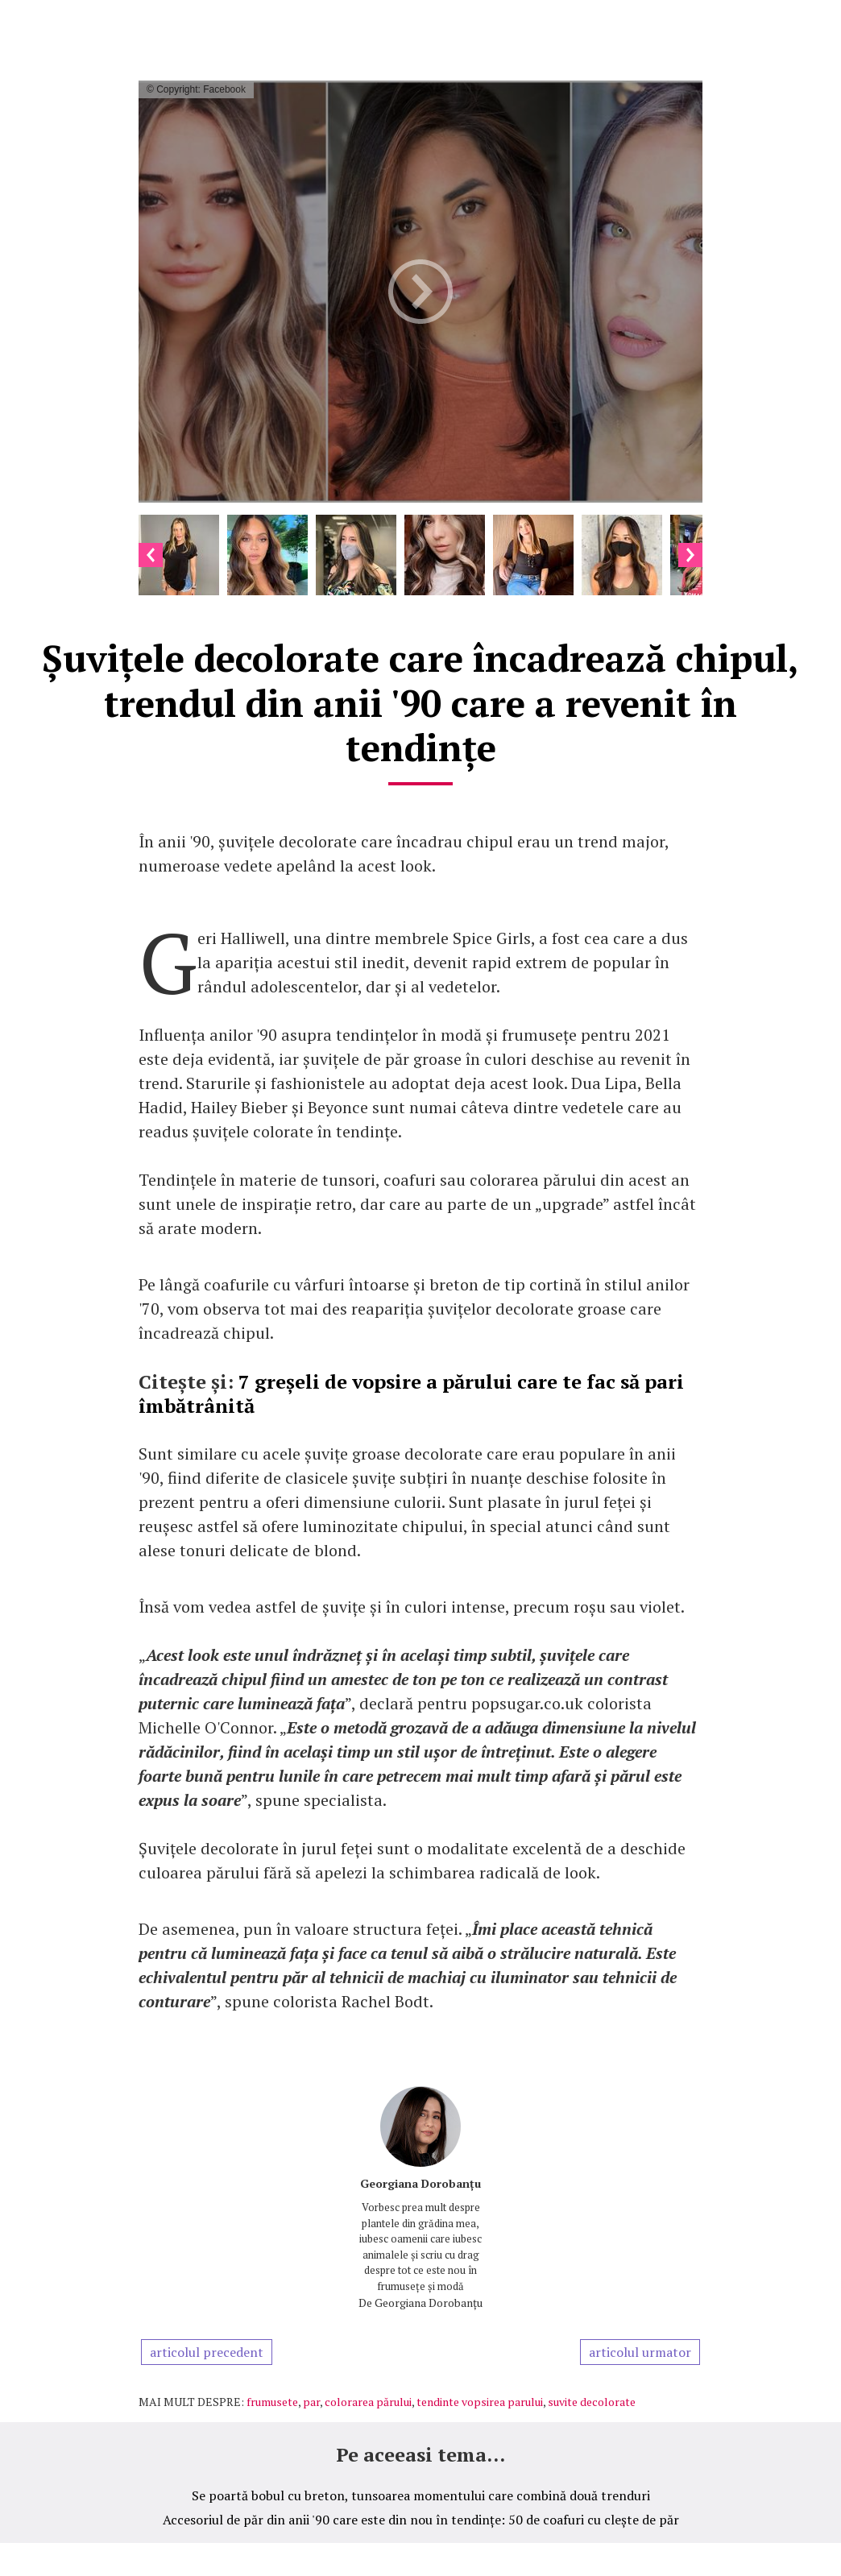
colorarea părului (368, 2401)
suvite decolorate (592, 2401)
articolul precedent (206, 2352)
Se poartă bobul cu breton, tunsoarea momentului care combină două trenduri (421, 2495)
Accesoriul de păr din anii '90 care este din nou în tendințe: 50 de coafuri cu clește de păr (421, 2519)
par (311, 2401)
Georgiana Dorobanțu (420, 2183)
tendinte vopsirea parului (479, 2401)
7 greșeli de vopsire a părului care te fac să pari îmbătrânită (411, 1393)
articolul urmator (640, 2352)
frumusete (272, 2401)
